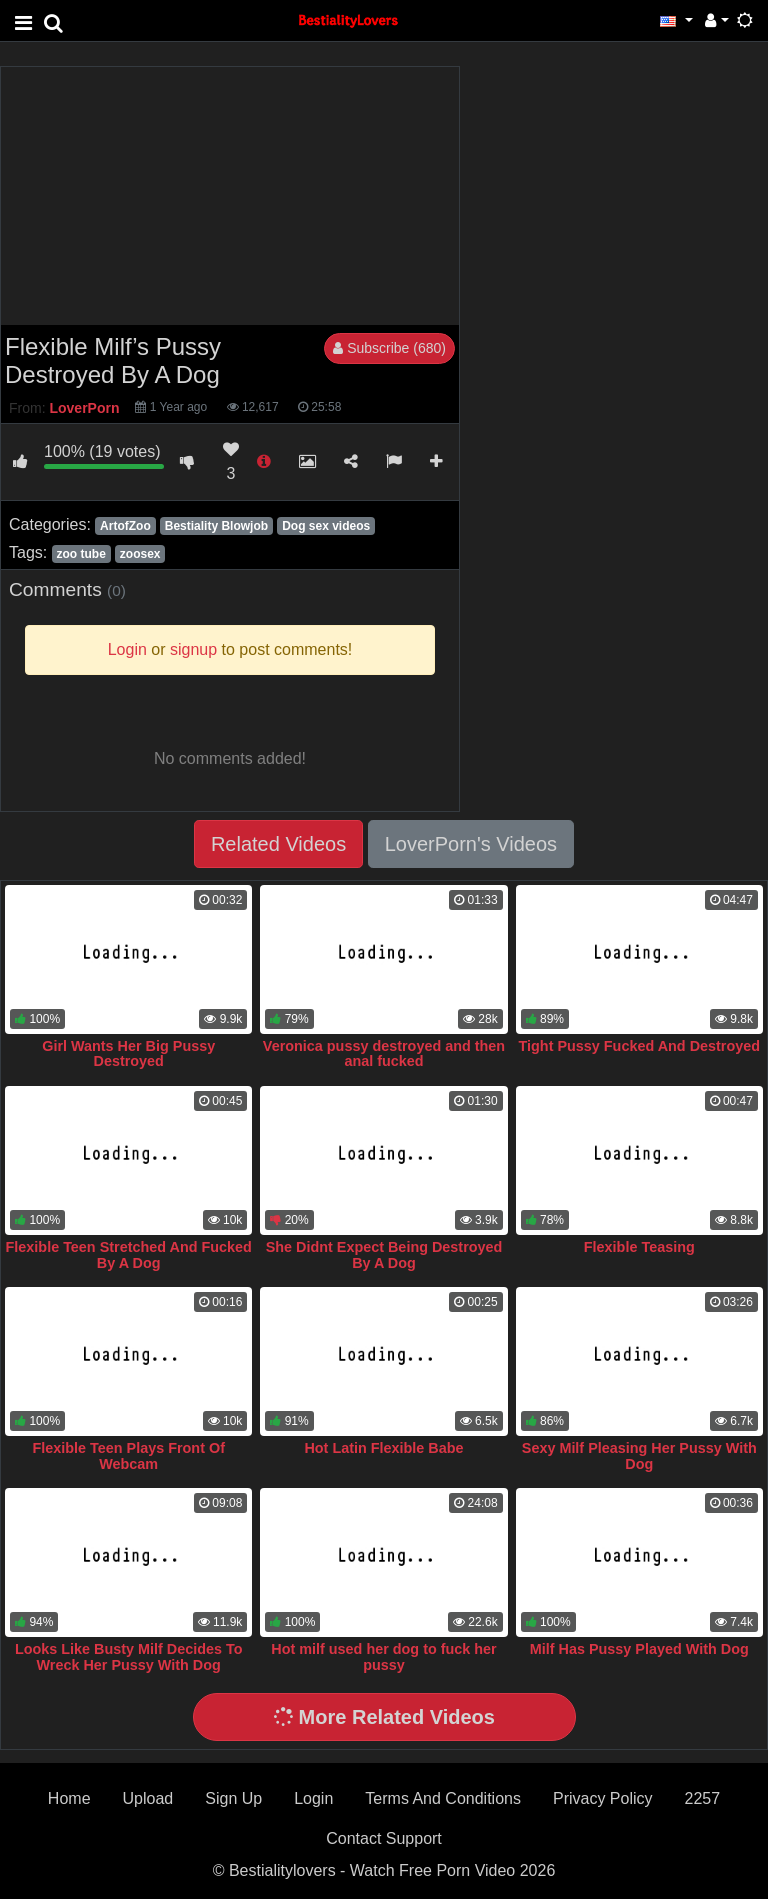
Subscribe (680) (389, 348)
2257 (703, 1798)
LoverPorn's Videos (471, 844)
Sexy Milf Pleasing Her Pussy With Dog (639, 1456)
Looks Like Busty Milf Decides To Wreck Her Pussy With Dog (129, 1657)
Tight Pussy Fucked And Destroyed (640, 1046)
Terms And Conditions (443, 1798)
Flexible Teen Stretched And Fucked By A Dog (129, 1255)
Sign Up (233, 1798)
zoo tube (80, 554)
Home (69, 1798)
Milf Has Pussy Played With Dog (639, 1649)
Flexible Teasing (639, 1247)
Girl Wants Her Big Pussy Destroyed (128, 1054)
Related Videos (278, 844)
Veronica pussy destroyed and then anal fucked (384, 1054)
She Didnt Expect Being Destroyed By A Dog (384, 1255)
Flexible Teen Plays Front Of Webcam (128, 1456)
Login (313, 1798)
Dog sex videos (326, 526)
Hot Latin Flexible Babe (383, 1448)
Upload (148, 1798)
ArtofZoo (125, 526)
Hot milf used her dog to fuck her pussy (383, 1657)
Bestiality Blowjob (216, 526)
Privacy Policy (603, 1798)
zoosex (140, 554)
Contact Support (384, 1838)
